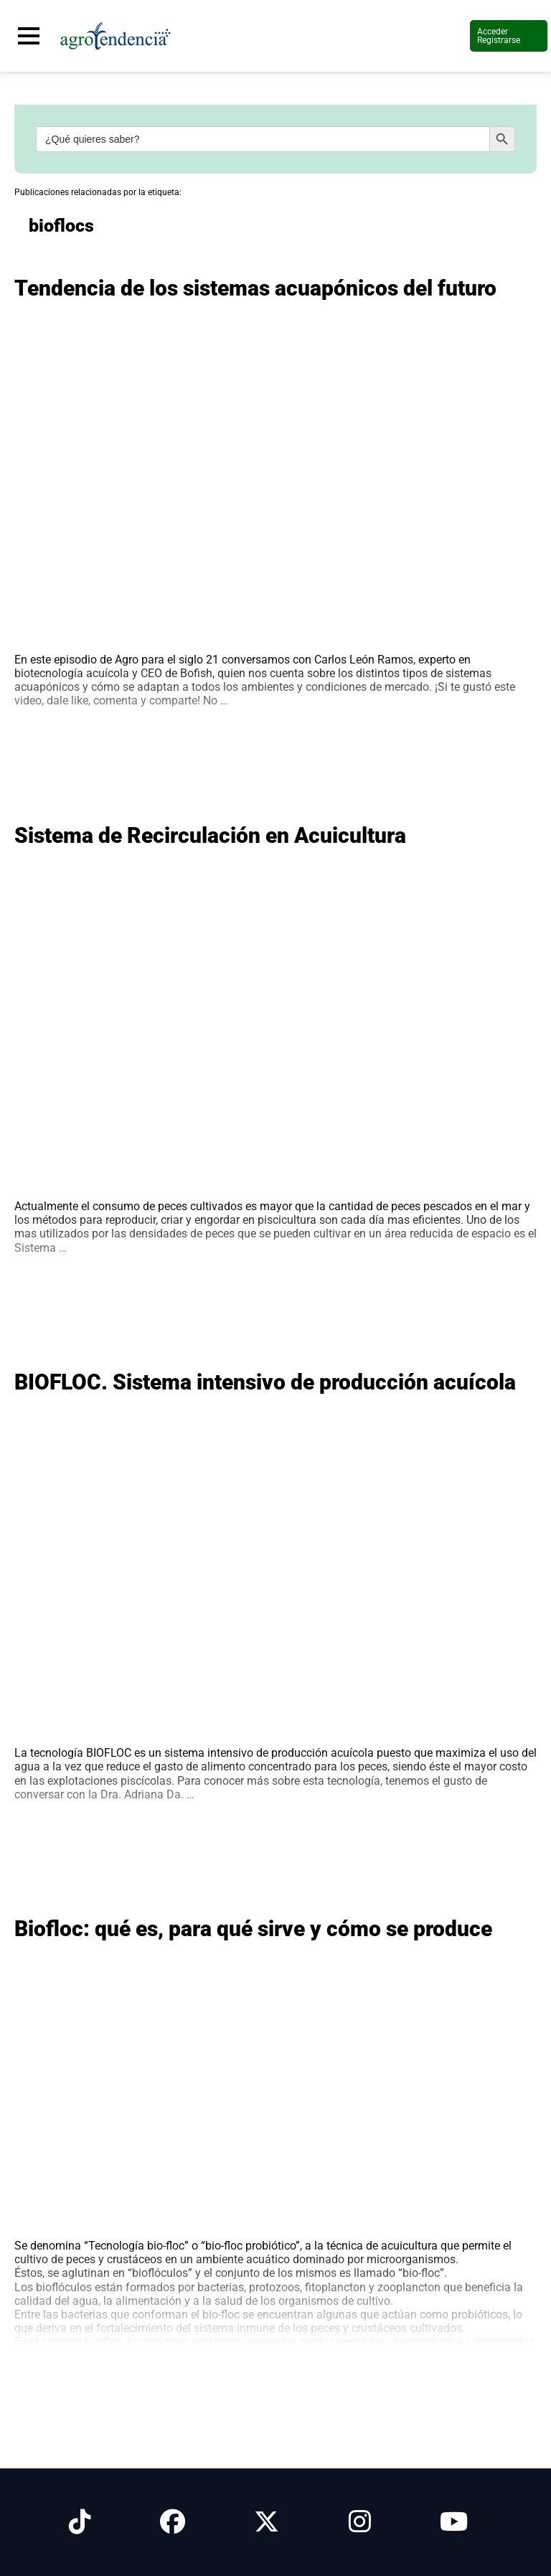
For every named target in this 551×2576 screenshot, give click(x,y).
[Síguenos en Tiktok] (80, 2522)
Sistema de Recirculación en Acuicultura (210, 835)
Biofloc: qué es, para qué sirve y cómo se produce (253, 1928)
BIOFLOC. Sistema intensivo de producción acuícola (265, 1382)
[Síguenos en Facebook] (172, 2522)
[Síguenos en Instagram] (360, 2522)
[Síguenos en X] (266, 2522)
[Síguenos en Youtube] (454, 2522)
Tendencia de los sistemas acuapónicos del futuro (255, 288)
